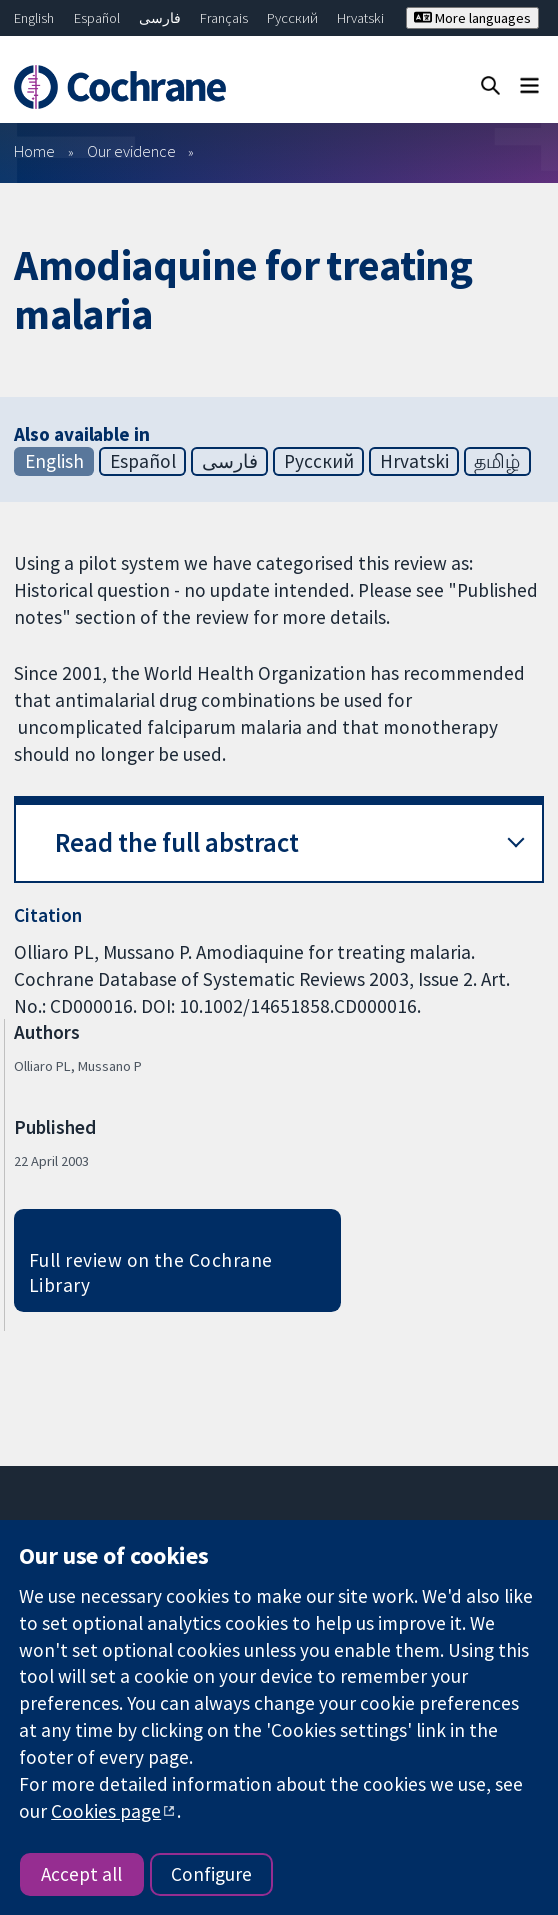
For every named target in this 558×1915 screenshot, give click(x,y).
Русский (292, 18)
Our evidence (131, 151)
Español (97, 18)
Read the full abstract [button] (177, 842)
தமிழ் (497, 461)
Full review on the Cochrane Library (151, 1272)
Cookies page (106, 1811)
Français (224, 18)
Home (34, 151)
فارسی (160, 18)
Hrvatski (360, 18)
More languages (472, 18)
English (34, 18)
